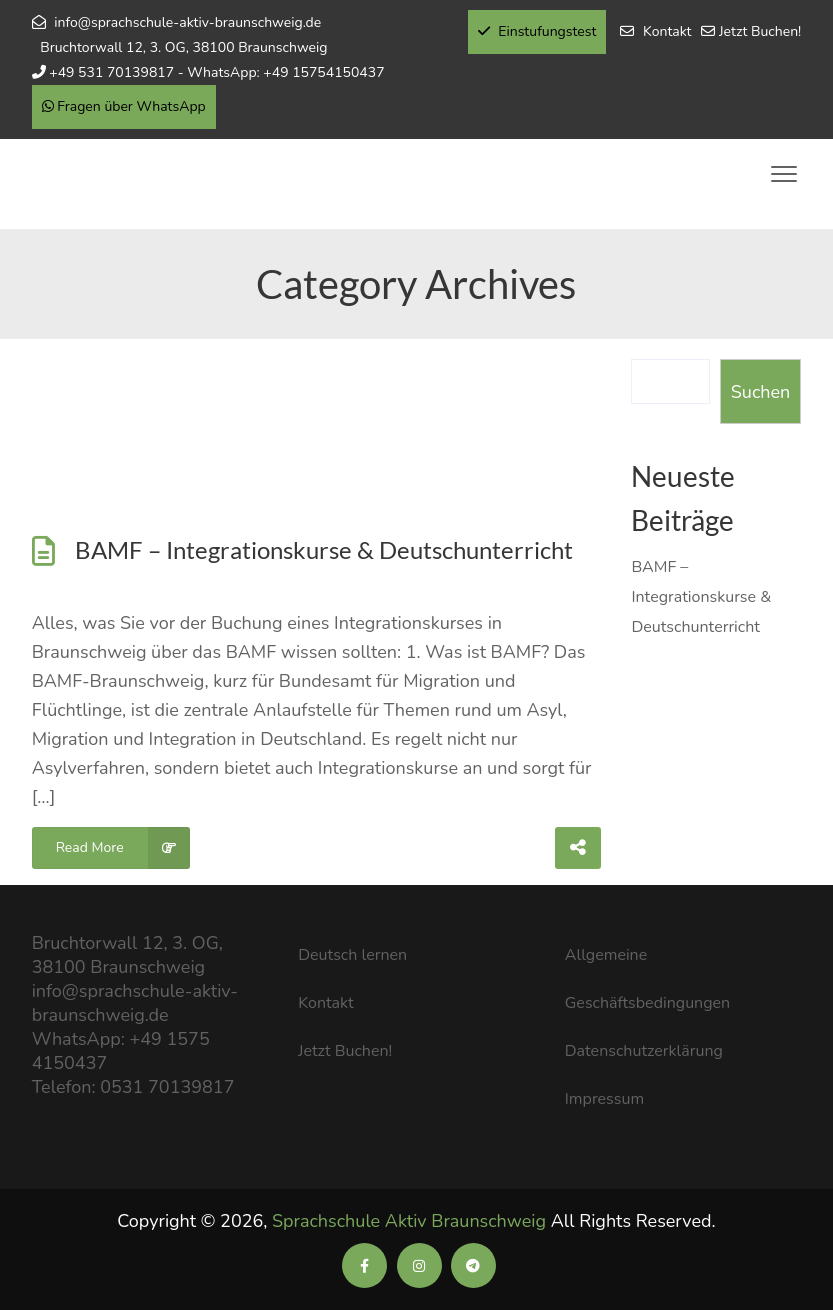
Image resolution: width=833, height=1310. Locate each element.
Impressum (604, 1099)
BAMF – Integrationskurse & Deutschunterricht (324, 549)
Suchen (761, 392)
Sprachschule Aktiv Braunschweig (409, 1221)
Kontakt (667, 31)
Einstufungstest (537, 31)
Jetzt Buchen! (760, 31)
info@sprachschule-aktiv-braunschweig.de (187, 22)
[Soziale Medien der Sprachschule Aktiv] (364, 1266)
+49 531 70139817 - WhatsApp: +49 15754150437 (216, 72)
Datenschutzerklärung (644, 1051)
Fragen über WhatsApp (124, 106)
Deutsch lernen (352, 955)
